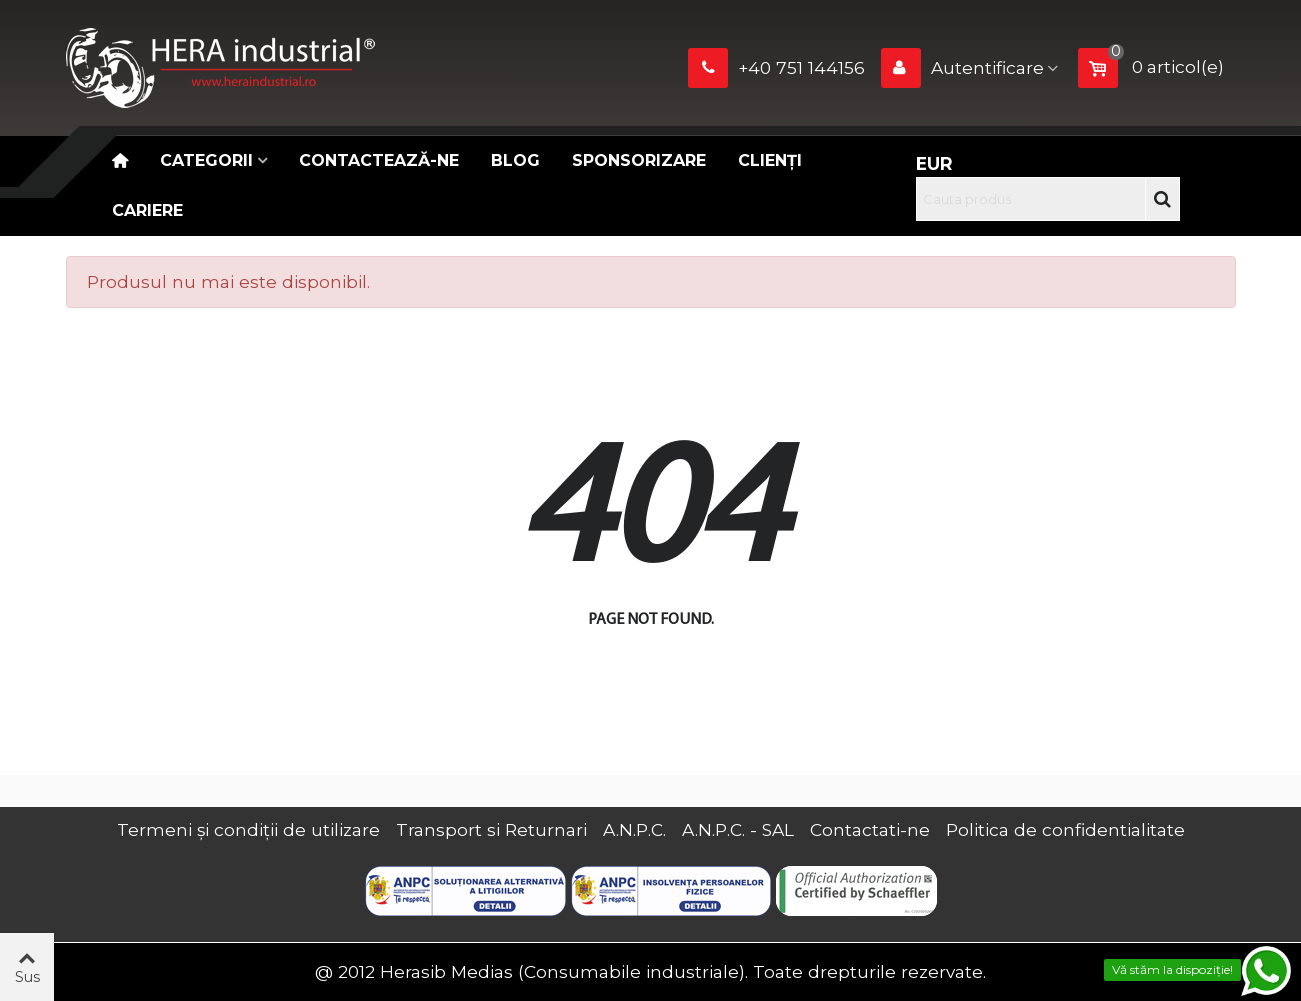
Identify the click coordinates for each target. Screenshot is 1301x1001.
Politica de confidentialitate (1065, 829)
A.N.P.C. (634, 829)
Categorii (206, 160)
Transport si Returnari (491, 829)
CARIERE (147, 210)
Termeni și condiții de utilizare (248, 829)
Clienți (770, 160)
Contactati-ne (870, 829)
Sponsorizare (639, 160)
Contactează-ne (379, 160)
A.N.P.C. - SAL (738, 829)
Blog (515, 160)
